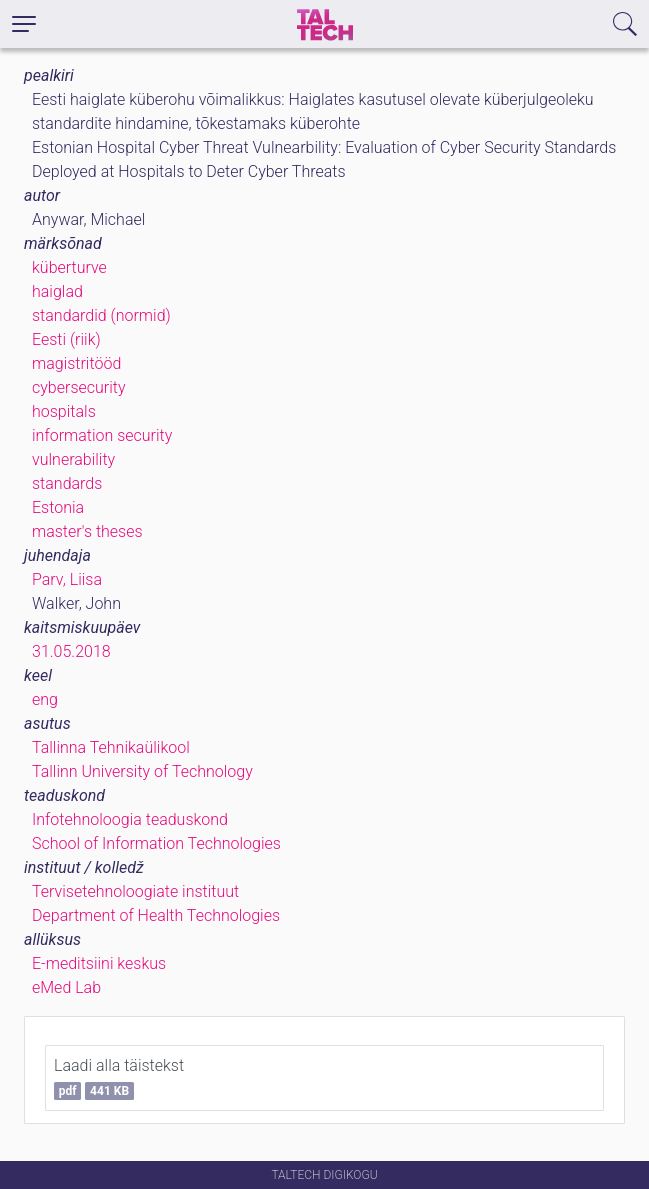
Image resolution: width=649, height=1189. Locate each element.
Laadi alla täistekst (119, 1078)
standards (67, 483)
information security (102, 435)
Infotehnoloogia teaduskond (130, 819)
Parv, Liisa (67, 579)
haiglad (57, 291)
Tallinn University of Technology (142, 771)
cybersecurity (79, 387)
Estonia (58, 507)
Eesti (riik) (66, 339)
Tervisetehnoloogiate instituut (135, 891)
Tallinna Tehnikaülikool (111, 747)
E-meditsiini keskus (99, 963)
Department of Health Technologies (156, 915)
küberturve (69, 267)
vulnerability (73, 459)
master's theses (87, 531)
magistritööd (76, 363)
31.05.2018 (71, 651)
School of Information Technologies (156, 843)
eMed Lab (66, 987)
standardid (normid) (101, 315)
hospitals (64, 411)
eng (45, 699)
